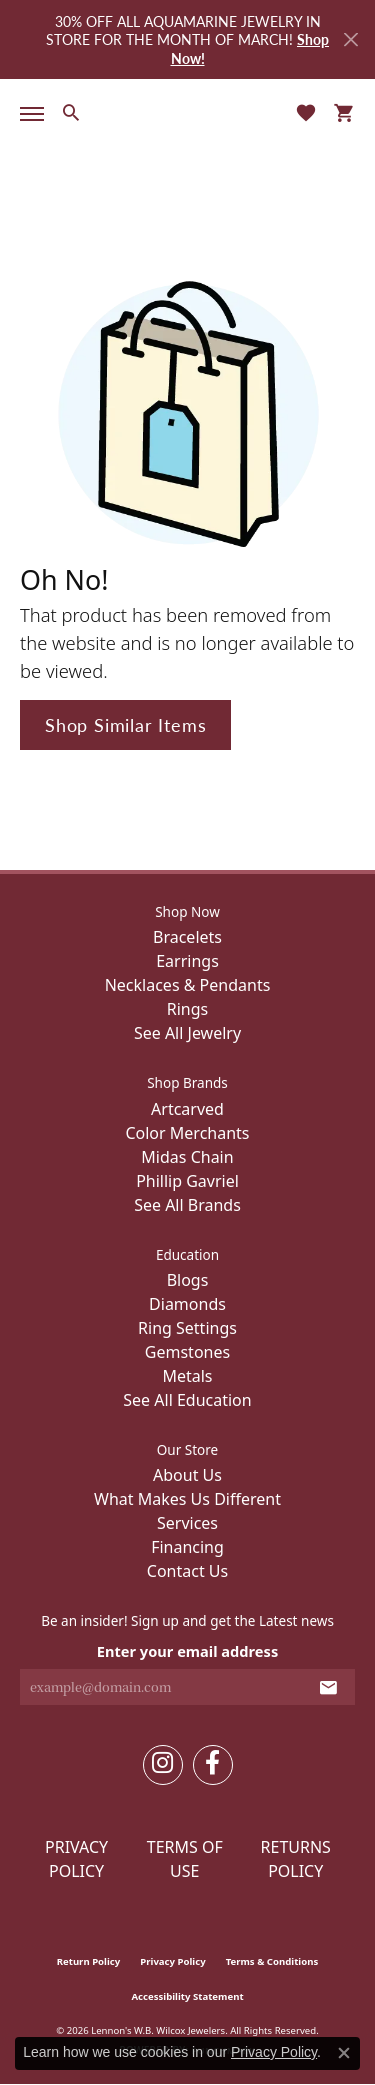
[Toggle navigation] (28, 114)
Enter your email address (187, 1651)
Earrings (187, 961)
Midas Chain (187, 1157)
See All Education (187, 1400)
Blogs (188, 1280)
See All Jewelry (187, 1033)
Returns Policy (296, 1859)
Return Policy (89, 1961)
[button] (70, 112)
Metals (187, 1376)
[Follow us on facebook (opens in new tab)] (213, 1765)
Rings (187, 1009)
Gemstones (187, 1352)
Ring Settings (187, 1328)
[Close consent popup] (344, 2053)
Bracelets (187, 937)
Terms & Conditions (272, 1961)
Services (187, 1523)
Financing (187, 1547)
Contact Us (187, 1571)
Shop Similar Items (125, 724)
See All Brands (187, 1205)
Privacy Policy (76, 1859)
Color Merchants (187, 1133)
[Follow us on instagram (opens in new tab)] (163, 1765)
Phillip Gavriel (187, 1181)
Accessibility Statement (187, 1996)
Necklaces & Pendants (188, 985)
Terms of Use (185, 1859)
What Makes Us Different (187, 1499)
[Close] (350, 39)
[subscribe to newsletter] (328, 1687)
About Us (187, 1475)
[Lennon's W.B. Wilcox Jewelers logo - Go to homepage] (188, 111)
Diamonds (187, 1304)
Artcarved (187, 1109)
